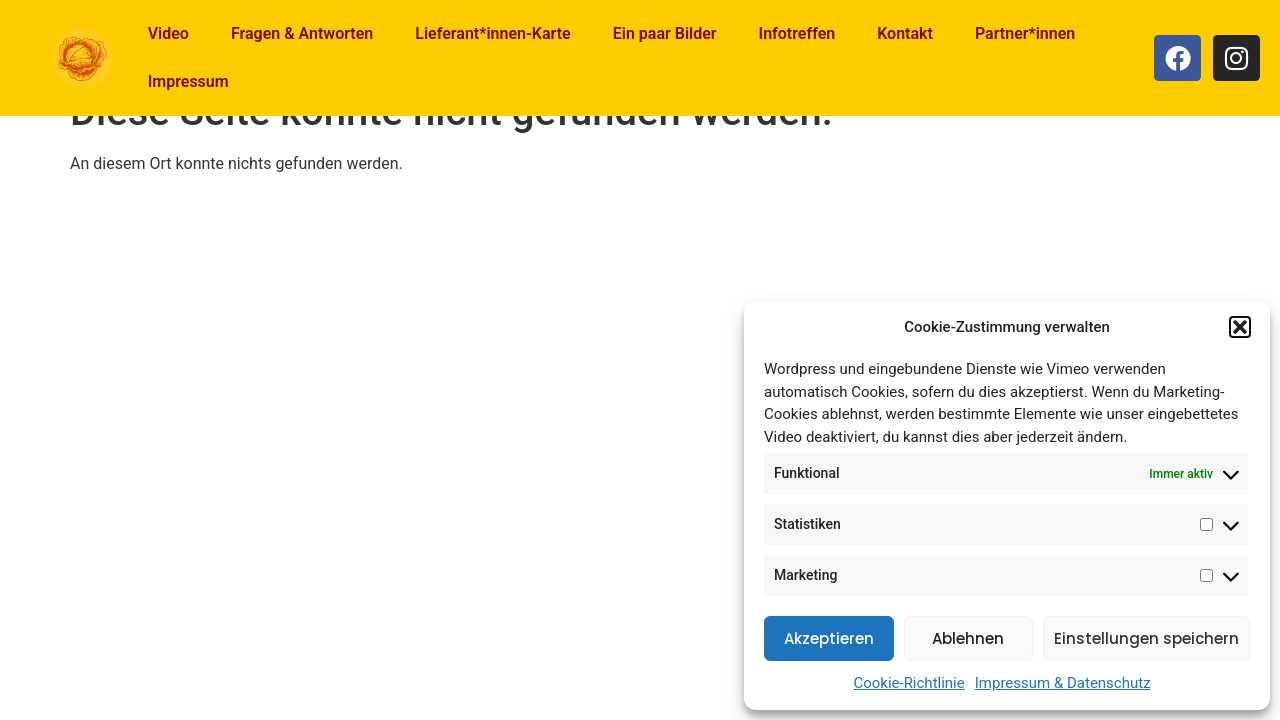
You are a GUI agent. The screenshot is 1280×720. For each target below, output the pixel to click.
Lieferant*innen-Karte (492, 33)
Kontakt (905, 33)
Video (168, 33)
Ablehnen (968, 638)
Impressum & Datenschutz (1063, 683)
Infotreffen (797, 33)
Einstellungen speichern (1146, 638)
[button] (1240, 327)
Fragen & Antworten (302, 33)
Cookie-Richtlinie (908, 683)
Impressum (188, 81)
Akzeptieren (829, 638)
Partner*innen (1025, 33)
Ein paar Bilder (665, 33)
